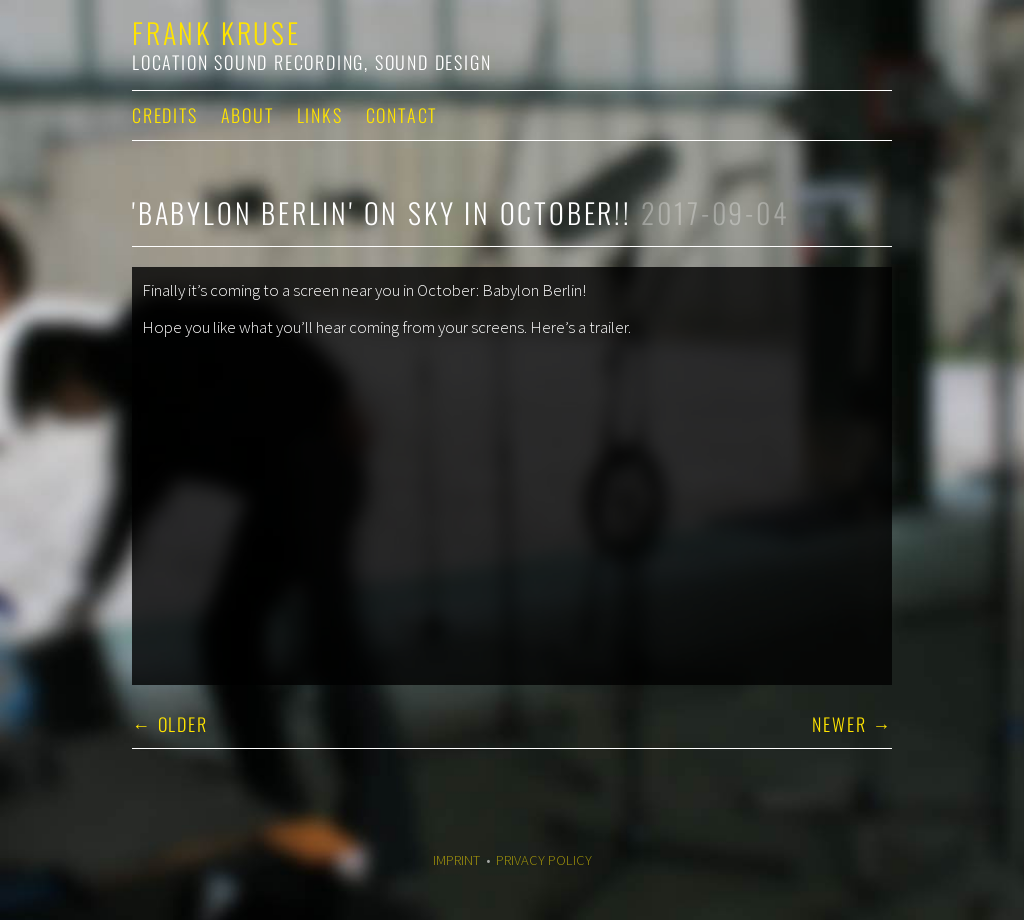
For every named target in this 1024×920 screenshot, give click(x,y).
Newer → (852, 724)
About (247, 115)
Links (320, 115)
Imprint (456, 860)
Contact (402, 115)
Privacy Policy (544, 860)
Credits (165, 115)
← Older (170, 724)
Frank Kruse (216, 32)
